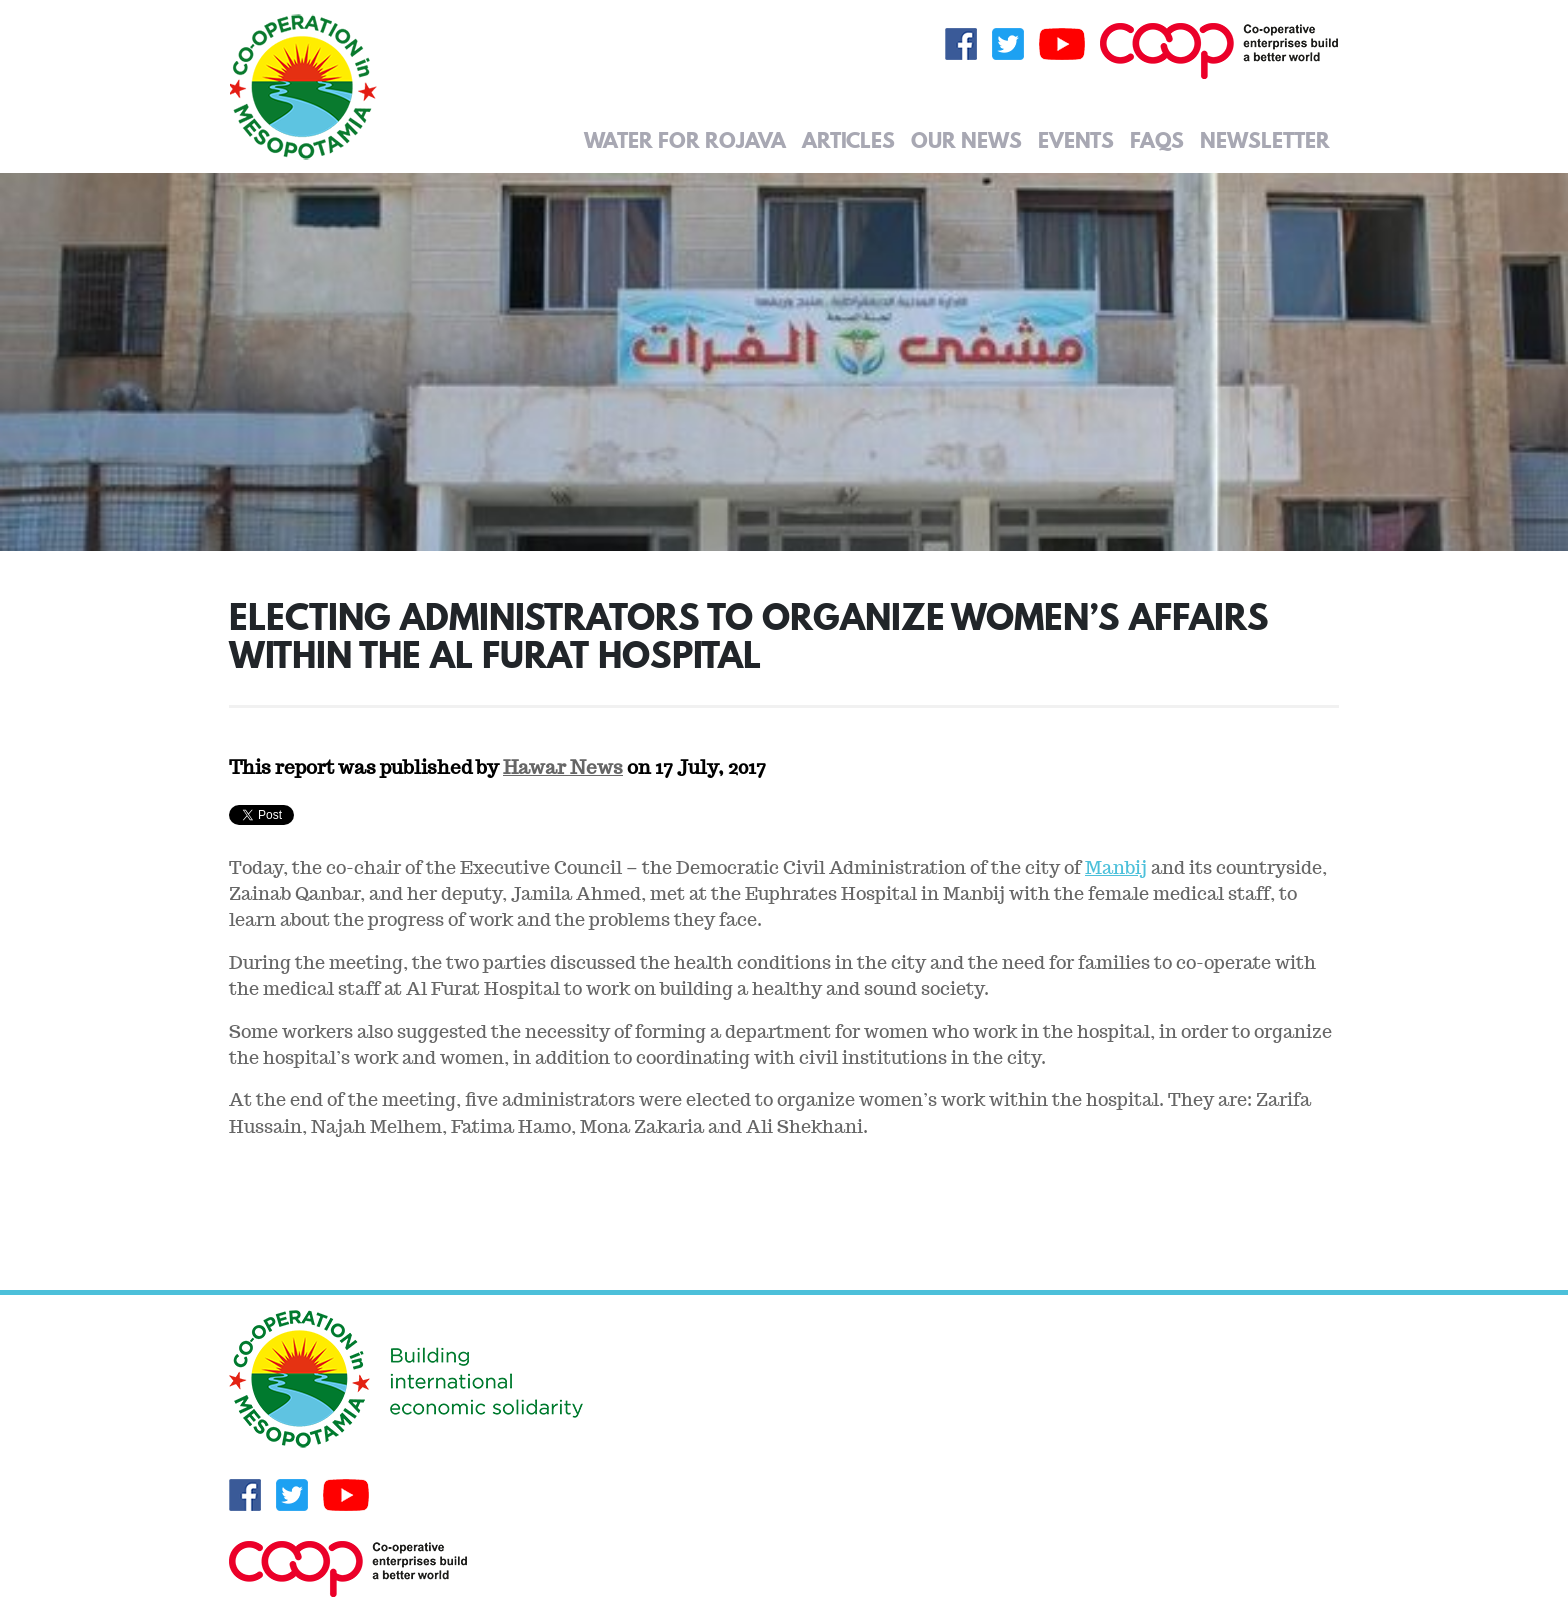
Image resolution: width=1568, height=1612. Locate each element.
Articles (848, 140)
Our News (966, 140)
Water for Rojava (685, 140)
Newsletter (1265, 140)
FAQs (1157, 140)
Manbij (1116, 867)
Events (1076, 140)
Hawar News (563, 767)
